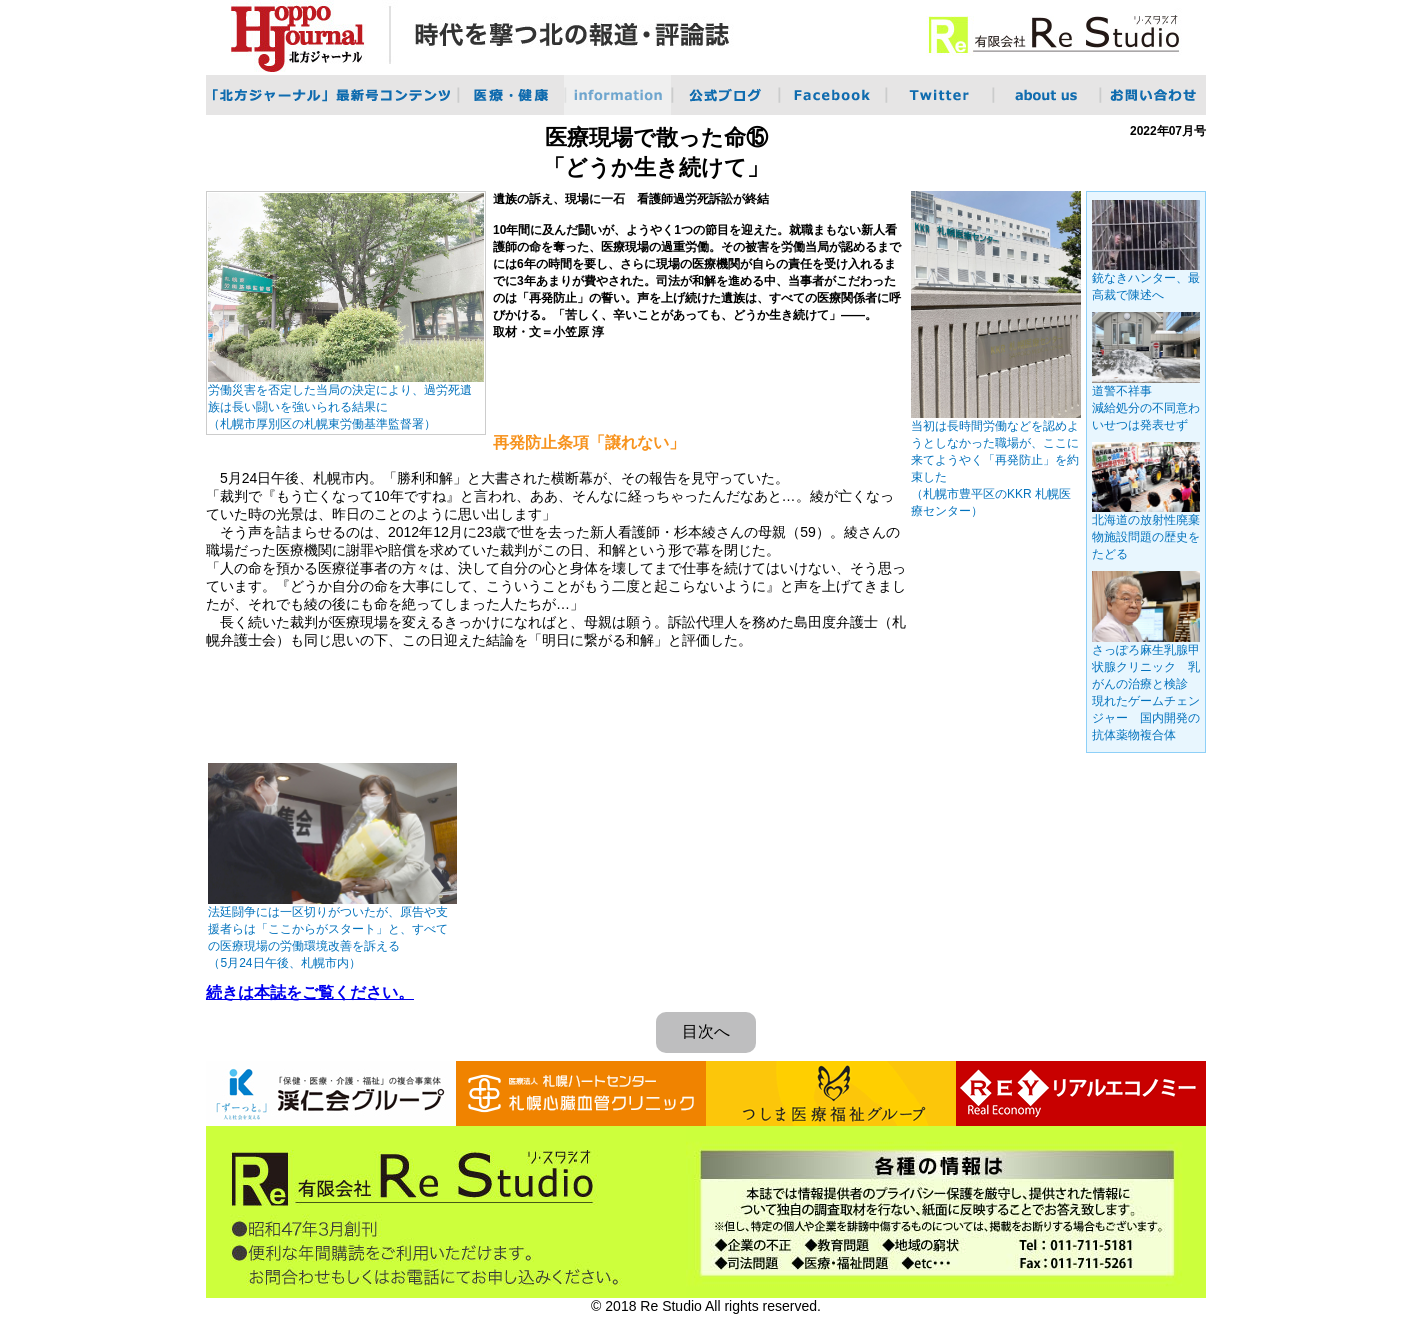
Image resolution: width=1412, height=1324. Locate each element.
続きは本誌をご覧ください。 (310, 992)
